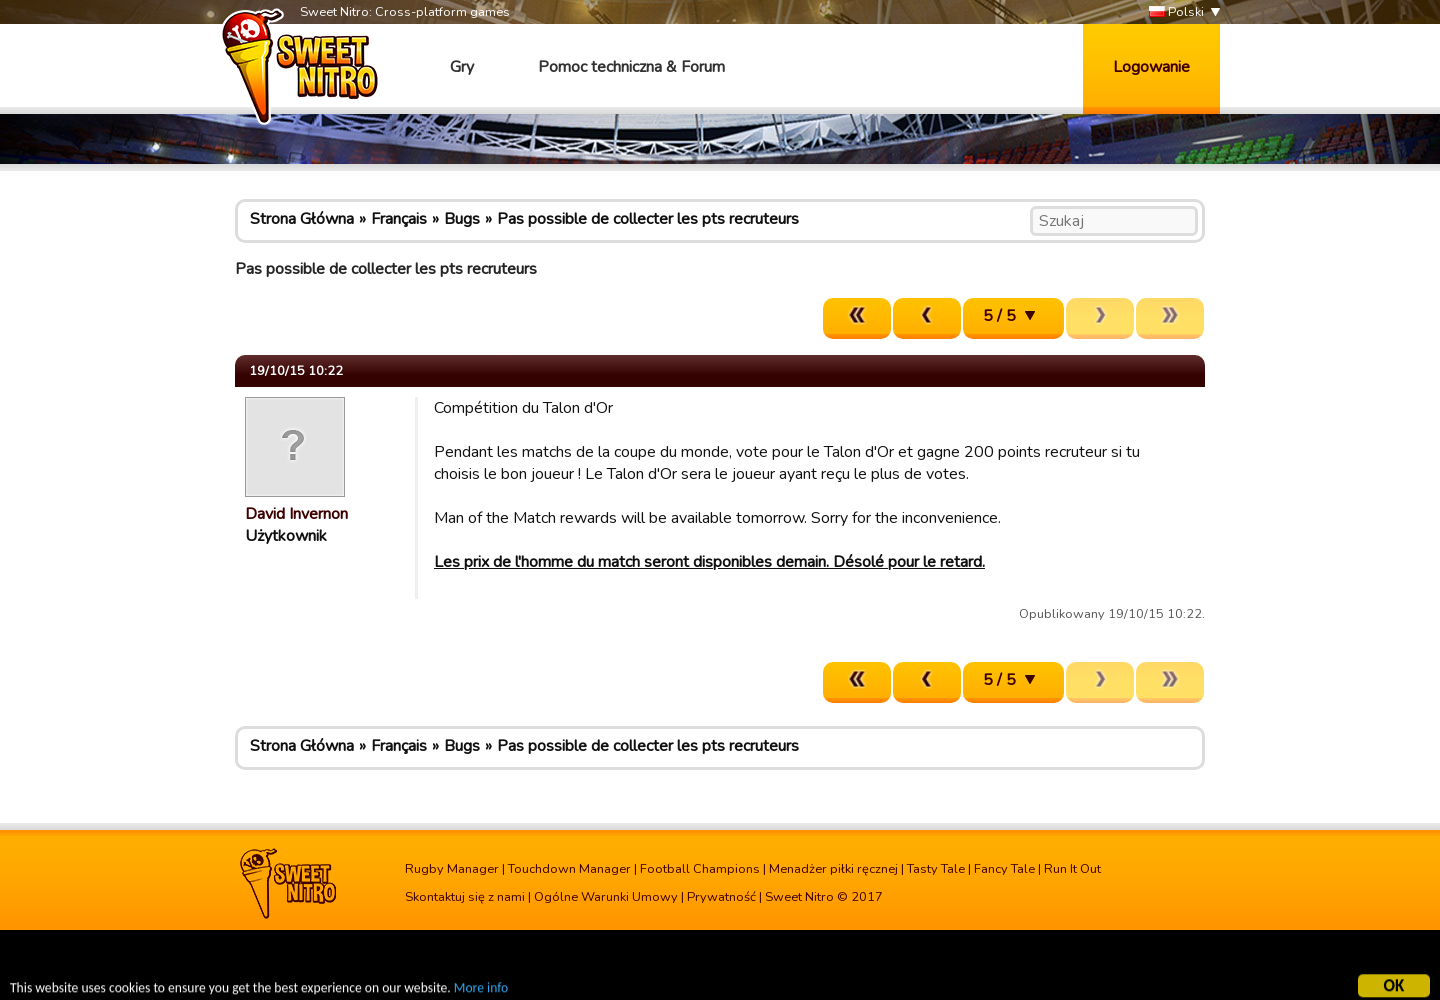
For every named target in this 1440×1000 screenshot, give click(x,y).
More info (481, 990)
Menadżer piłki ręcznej (833, 869)
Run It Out (1072, 869)
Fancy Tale (1004, 869)
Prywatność (721, 897)
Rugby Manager (452, 869)
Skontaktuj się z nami (465, 897)
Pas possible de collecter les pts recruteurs (648, 219)
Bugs (462, 219)
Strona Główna (302, 219)
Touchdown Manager (569, 869)
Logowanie (1151, 67)
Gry (462, 67)
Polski (1176, 12)
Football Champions (700, 869)
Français (399, 219)
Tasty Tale (936, 869)
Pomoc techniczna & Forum (631, 67)
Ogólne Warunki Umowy (606, 897)
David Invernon (296, 514)
